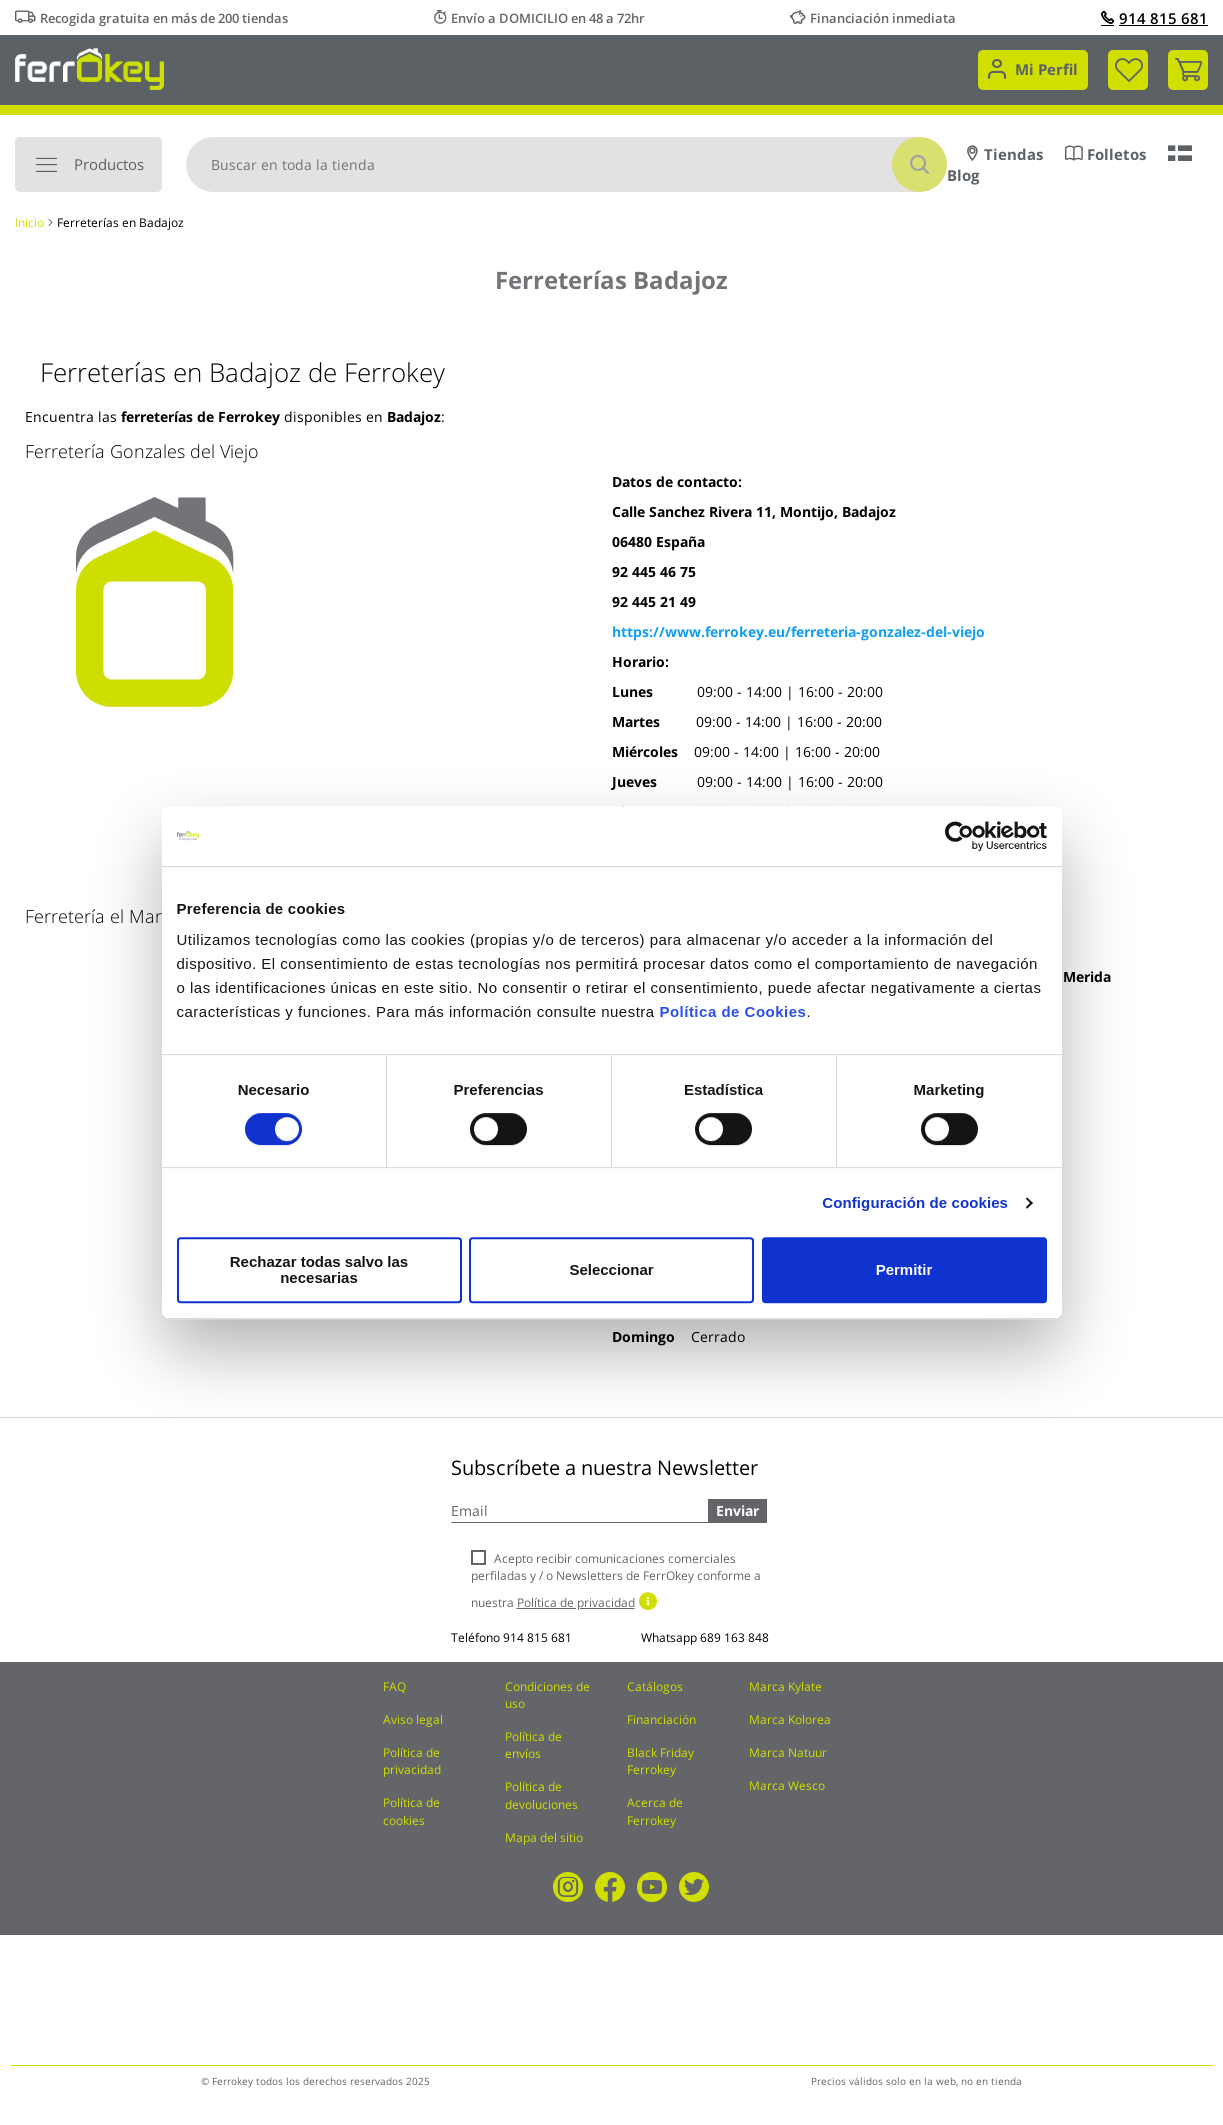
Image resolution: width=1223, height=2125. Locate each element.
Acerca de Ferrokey (655, 1811)
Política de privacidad (412, 1761)
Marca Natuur (788, 1752)
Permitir (903, 1269)
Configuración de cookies (915, 1210)
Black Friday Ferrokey (660, 1761)
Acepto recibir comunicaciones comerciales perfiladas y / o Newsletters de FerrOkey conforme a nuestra (616, 1580)
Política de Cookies (732, 1019)
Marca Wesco (787, 1785)
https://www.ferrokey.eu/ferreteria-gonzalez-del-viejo (798, 631)
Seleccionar (608, 1269)
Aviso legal (413, 1719)
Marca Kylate (785, 1686)
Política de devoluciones (541, 1795)
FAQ (394, 1686)
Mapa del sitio (544, 1837)
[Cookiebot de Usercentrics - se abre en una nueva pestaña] (959, 844)
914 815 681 (1154, 18)
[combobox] (566, 164)
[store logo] (89, 67)
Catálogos (655, 1686)
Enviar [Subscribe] (737, 1510)
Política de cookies (411, 1811)
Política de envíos (533, 1745)
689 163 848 (734, 1637)
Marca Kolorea (790, 1719)
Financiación (661, 1719)
